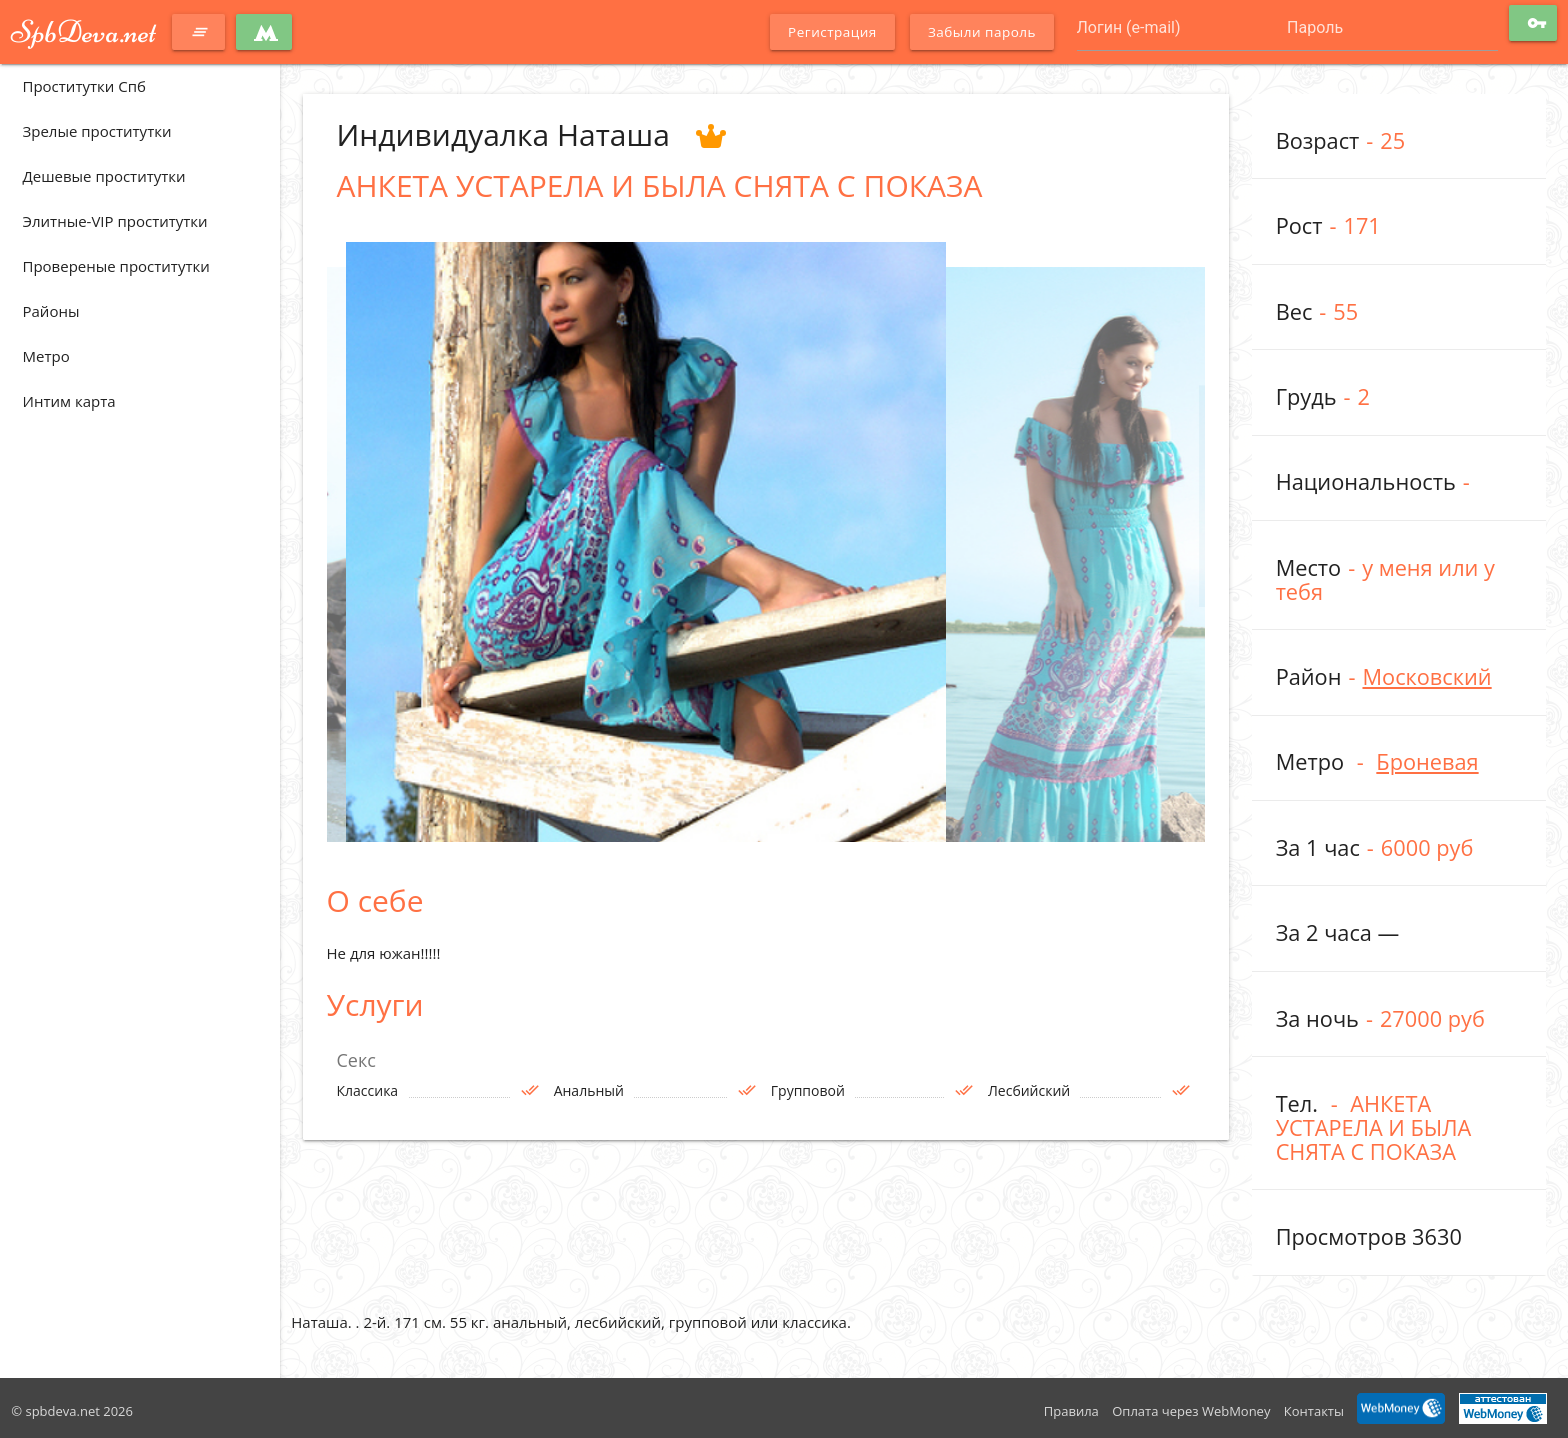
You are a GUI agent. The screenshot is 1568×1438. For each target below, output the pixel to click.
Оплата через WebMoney (1191, 1411)
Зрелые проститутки (97, 131)
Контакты (1314, 1411)
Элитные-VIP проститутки (115, 221)
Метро (46, 356)
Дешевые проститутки (104, 176)
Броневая (1427, 761)
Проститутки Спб (84, 86)
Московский (1426, 676)
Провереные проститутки (116, 266)
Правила (1071, 1411)
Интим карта (69, 401)
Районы (51, 311)
